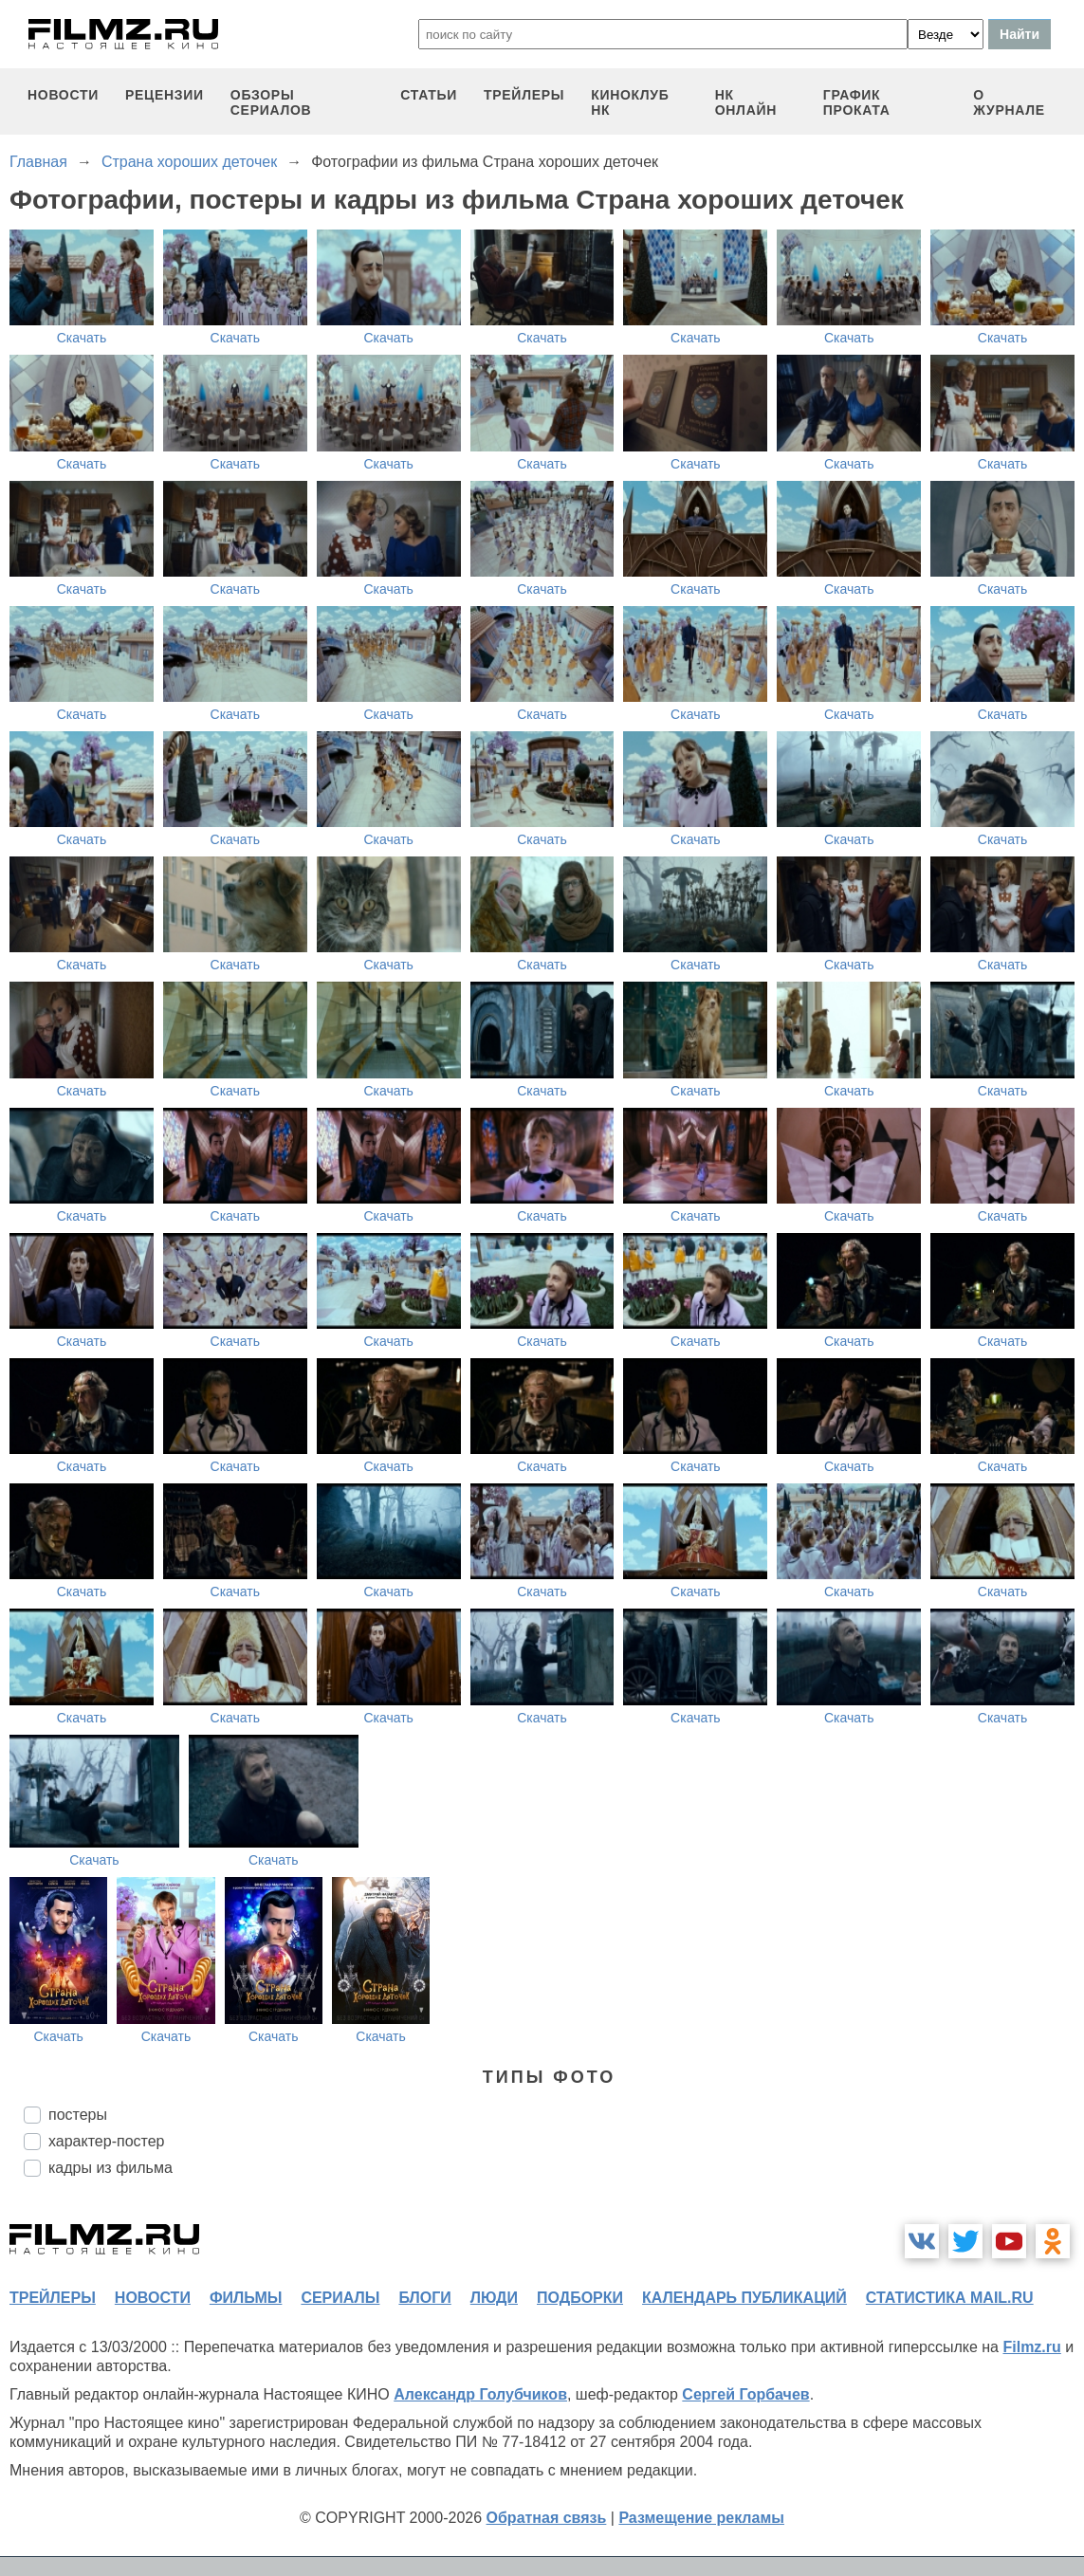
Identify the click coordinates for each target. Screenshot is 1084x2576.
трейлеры (524, 94)
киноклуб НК (630, 102)
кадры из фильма (110, 2168)
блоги (424, 2298)
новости (63, 94)
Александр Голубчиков (480, 2394)
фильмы (246, 2298)
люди (494, 2298)
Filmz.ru (1031, 2347)
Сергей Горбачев (745, 2394)
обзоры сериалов (271, 102)
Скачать (82, 337)
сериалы (340, 2298)
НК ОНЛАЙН (746, 102)
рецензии (164, 94)
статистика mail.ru (950, 2298)
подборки (580, 2298)
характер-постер (106, 2141)
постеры (77, 2115)
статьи (428, 94)
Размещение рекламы (701, 2518)
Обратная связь (547, 2518)
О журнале (1009, 102)
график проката (857, 102)
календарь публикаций (744, 2298)
